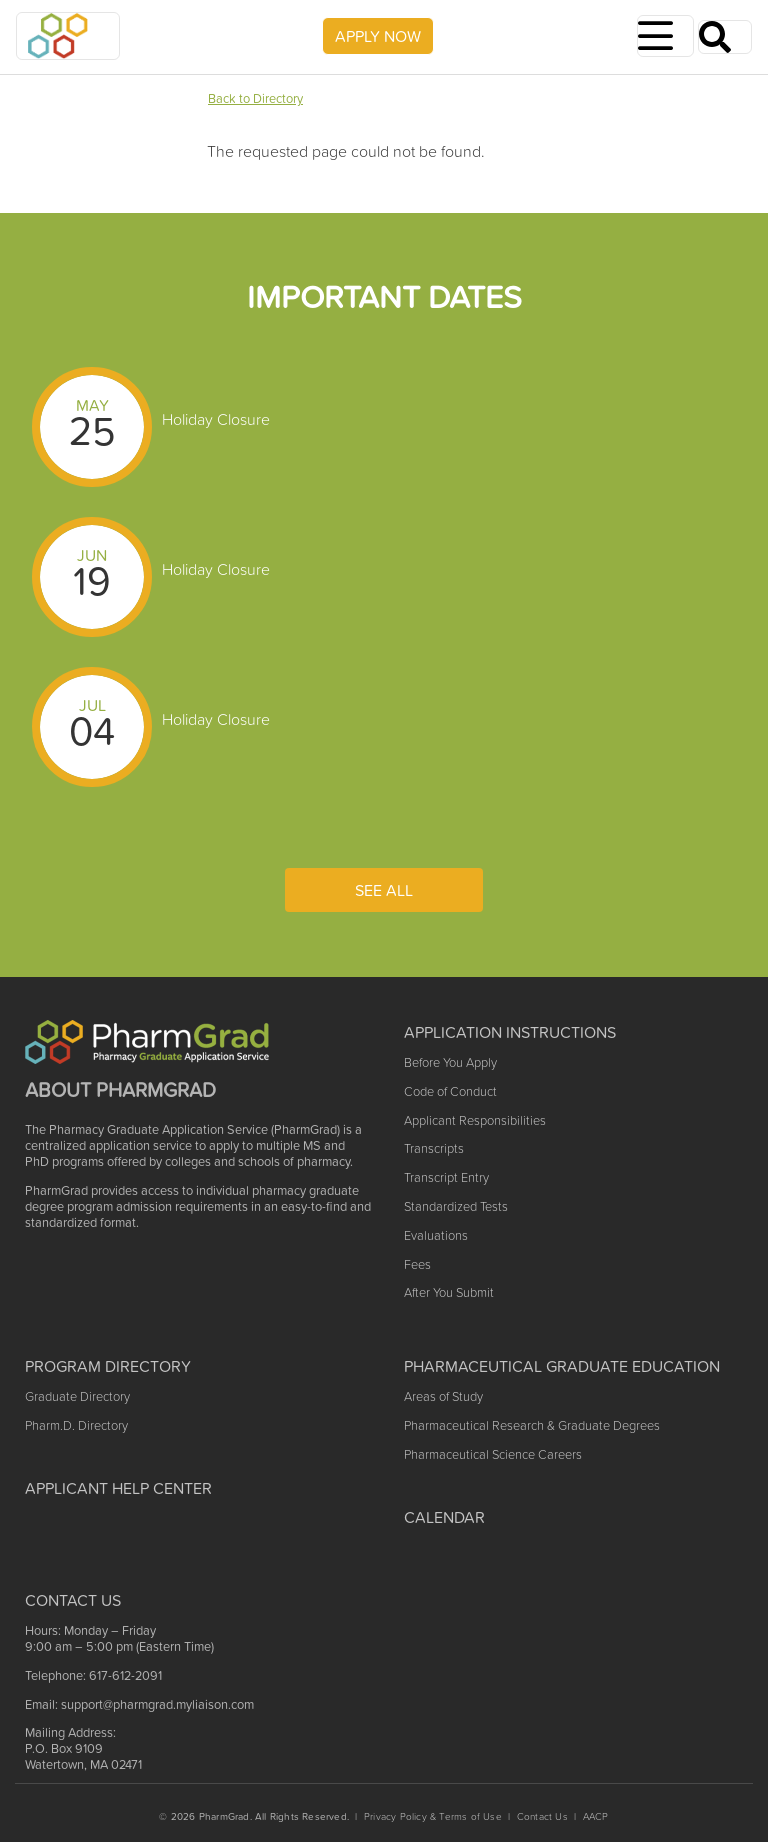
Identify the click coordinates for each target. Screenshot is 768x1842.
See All (384, 890)
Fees (417, 1264)
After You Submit (449, 1292)
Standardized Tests (456, 1206)
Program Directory (108, 1366)
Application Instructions (510, 1032)
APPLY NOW (378, 36)
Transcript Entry (446, 1177)
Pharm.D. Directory (76, 1425)
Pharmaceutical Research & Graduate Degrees (532, 1425)
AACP (596, 1816)
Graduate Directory (77, 1396)
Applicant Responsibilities (475, 1120)
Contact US (73, 1600)
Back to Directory (255, 98)
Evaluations (436, 1235)
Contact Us (542, 1816)
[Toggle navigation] (665, 36)
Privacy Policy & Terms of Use (433, 1816)
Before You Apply (450, 1062)
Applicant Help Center (118, 1488)
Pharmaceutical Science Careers (493, 1454)
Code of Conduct (450, 1091)
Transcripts (434, 1148)
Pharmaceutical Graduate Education (562, 1366)
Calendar (444, 1517)
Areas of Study (443, 1396)
